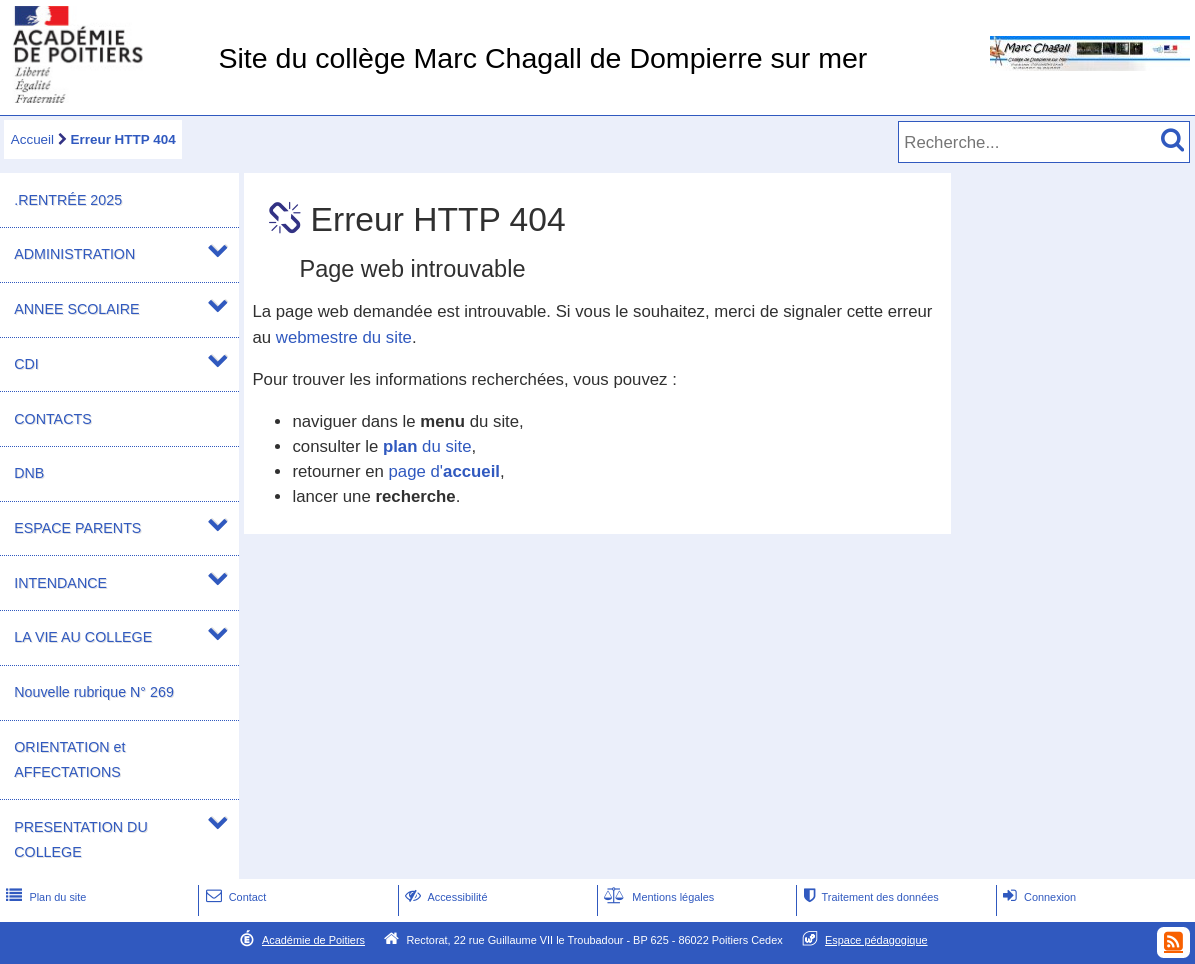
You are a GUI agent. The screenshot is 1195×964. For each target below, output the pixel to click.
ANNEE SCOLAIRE (76, 309)
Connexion (1037, 897)
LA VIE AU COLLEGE (83, 637)
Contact (234, 897)
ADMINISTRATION (74, 254)
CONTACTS (52, 419)
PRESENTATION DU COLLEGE (80, 839)
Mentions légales (657, 897)
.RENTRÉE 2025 (68, 200)
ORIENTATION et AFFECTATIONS (69, 759)
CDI (26, 364)
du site (427, 446)
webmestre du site (344, 337)
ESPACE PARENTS (77, 528)
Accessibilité (444, 897)
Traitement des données (868, 897)
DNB (29, 473)
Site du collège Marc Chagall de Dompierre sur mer (542, 58)
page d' (444, 471)
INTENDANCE (60, 583)
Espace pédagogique (876, 940)
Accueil (32, 139)
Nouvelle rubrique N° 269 (94, 692)
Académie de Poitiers (313, 940)
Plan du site (44, 897)
